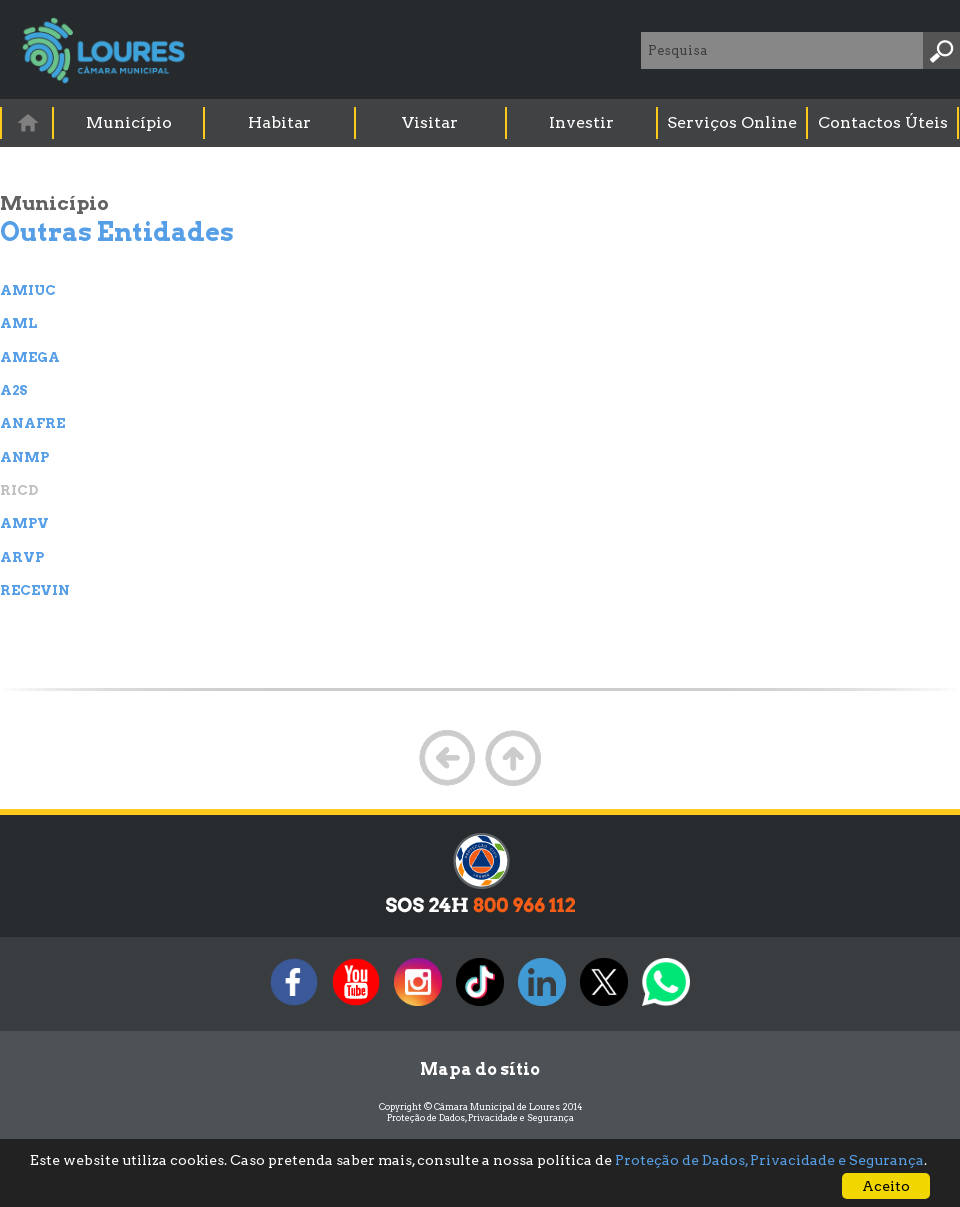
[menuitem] (28, 122)
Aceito (886, 1186)
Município (129, 122)
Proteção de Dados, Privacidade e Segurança (480, 1117)
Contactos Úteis (883, 122)
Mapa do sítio (480, 1069)
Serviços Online (732, 122)
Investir (581, 122)
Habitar (279, 122)
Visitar (430, 122)
